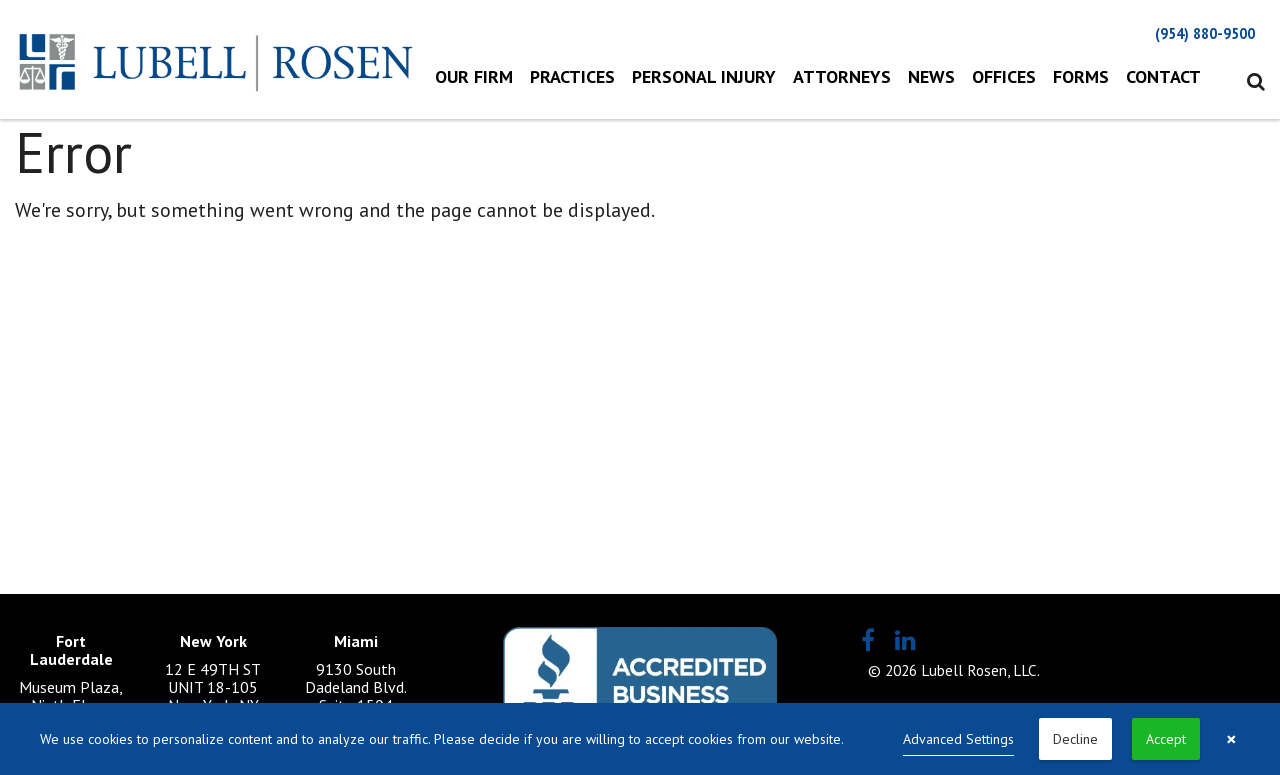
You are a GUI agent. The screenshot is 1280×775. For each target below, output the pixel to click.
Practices (572, 76)
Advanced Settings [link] (958, 739)
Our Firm (474, 76)
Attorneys (842, 76)
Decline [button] (1075, 739)
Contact (1163, 76)
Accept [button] (1166, 739)
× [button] (1231, 739)
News (931, 76)
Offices (1004, 76)
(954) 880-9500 (1205, 33)
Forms (1081, 76)
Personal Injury (704, 76)
